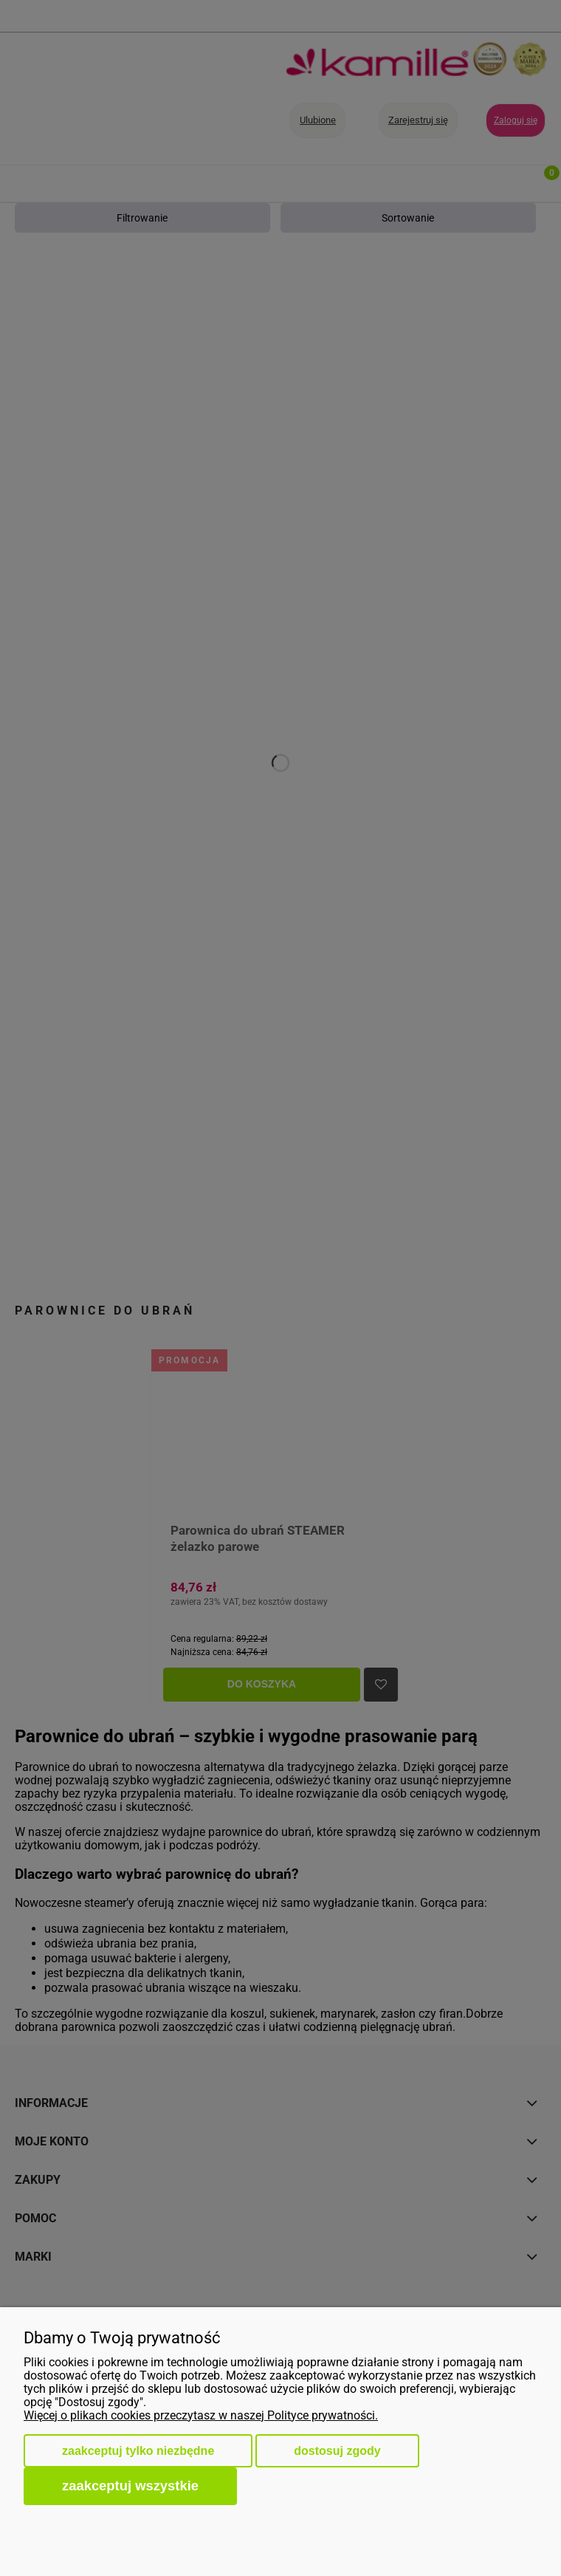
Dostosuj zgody (337, 2451)
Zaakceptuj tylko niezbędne (138, 2451)
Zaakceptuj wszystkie (130, 2485)
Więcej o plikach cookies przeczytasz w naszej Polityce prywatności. (201, 2415)
